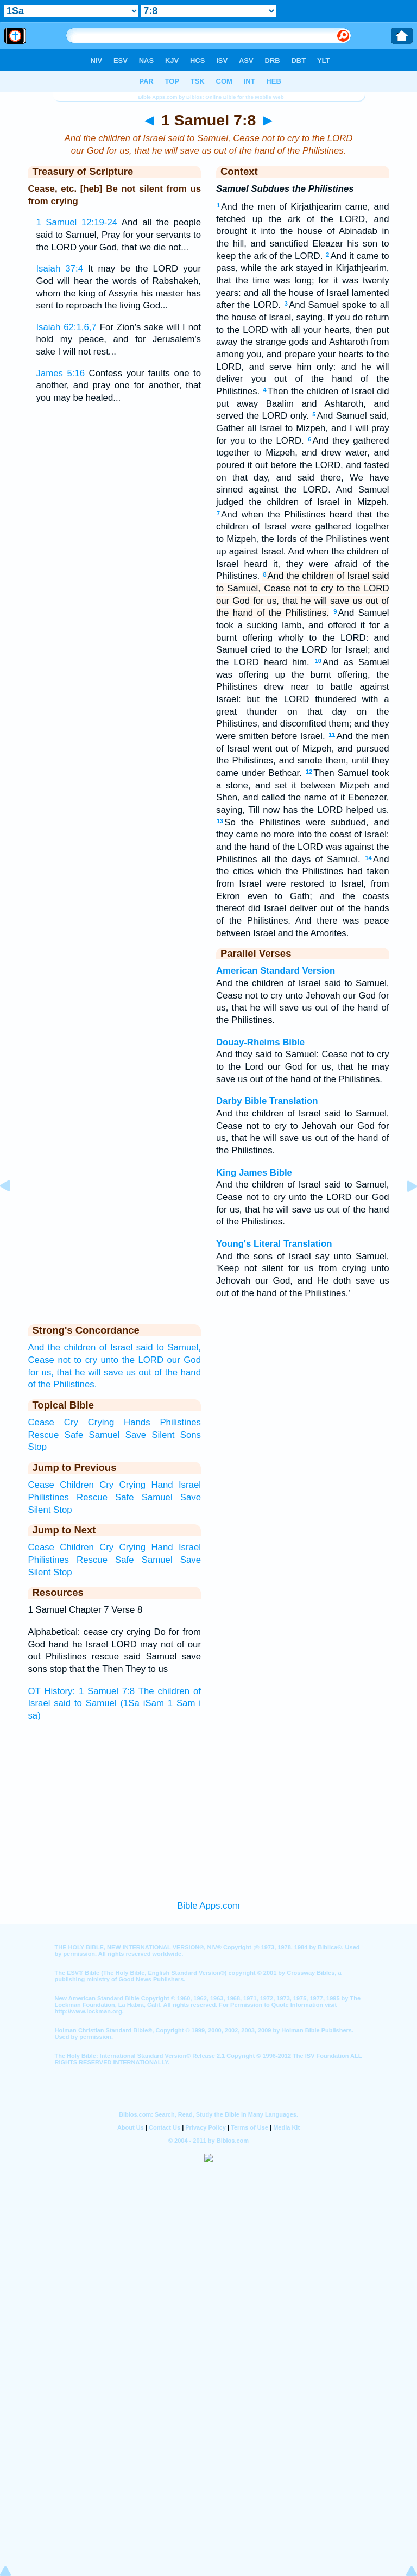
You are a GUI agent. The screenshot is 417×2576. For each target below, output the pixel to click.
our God (184, 1360)
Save (135, 1435)
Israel (190, 1485)
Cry (71, 1422)
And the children (62, 1347)
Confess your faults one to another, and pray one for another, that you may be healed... (118, 385)
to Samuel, (178, 1347)
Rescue (43, 1435)
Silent (162, 1435)
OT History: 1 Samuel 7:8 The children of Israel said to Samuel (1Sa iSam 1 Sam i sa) (114, 1703)
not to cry (77, 1360)
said (144, 1347)
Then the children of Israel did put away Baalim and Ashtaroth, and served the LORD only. (302, 403)
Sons (190, 1435)
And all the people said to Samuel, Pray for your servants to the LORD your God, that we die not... (118, 234)
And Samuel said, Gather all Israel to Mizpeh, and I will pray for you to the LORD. (302, 428)
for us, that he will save (75, 1372)
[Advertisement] (208, 1808)
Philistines (180, 1422)
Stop (37, 1447)
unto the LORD (132, 1360)
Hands (137, 1422)
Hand (162, 1485)
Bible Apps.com (208, 1906)
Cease (41, 1360)
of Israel (115, 1347)
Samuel (104, 1435)
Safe (74, 1435)
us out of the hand (163, 1372)
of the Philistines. (62, 1384)
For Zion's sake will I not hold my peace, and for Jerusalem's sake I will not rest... (118, 339)
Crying (101, 1422)
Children (77, 1485)
